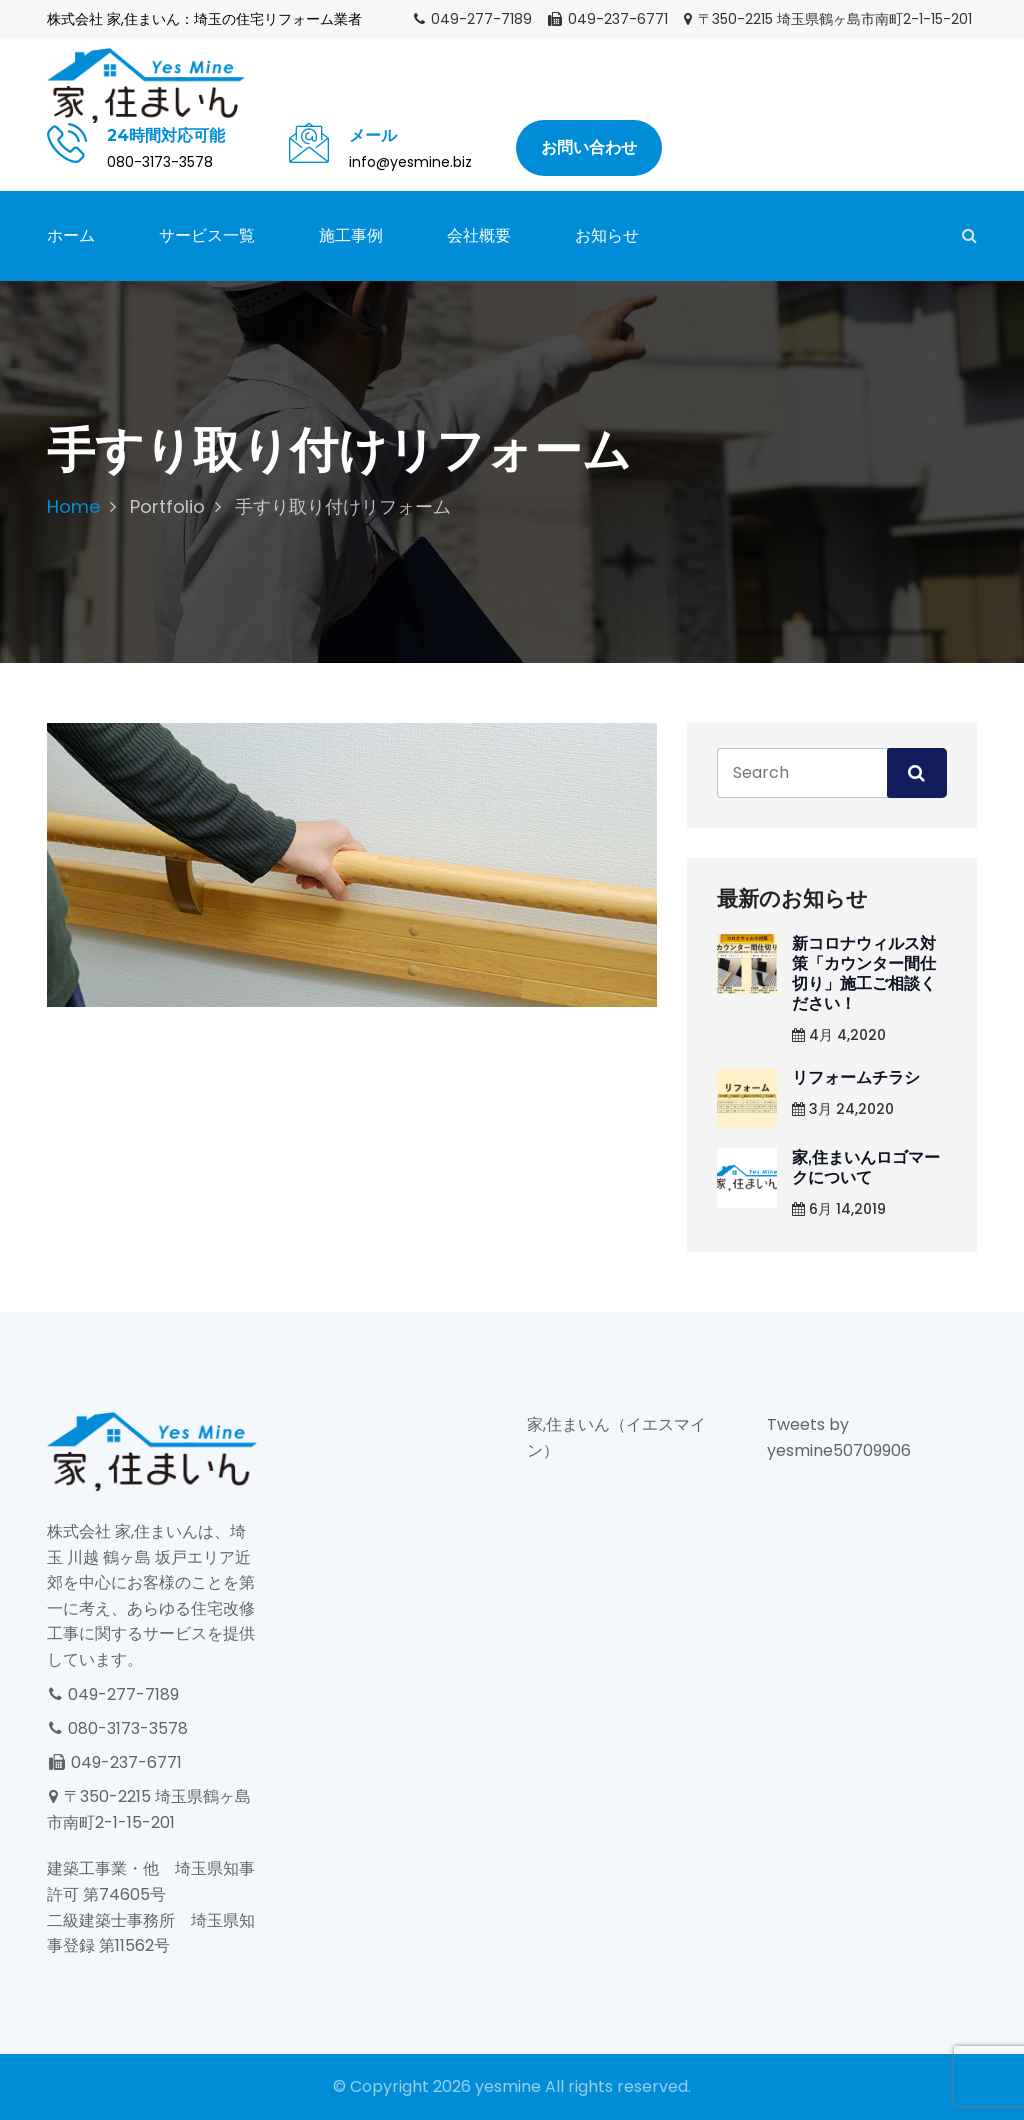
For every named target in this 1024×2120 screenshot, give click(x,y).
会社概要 (479, 235)
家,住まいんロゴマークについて (866, 1167)
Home (73, 506)
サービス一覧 (207, 235)
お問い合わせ (589, 147)
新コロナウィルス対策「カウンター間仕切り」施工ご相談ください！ (864, 973)
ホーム (71, 235)
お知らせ (607, 235)
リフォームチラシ (856, 1077)
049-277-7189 (472, 19)
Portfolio (167, 506)
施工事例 (351, 235)
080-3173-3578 (117, 1728)
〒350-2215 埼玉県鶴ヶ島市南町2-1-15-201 (827, 19)
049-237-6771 (607, 19)
